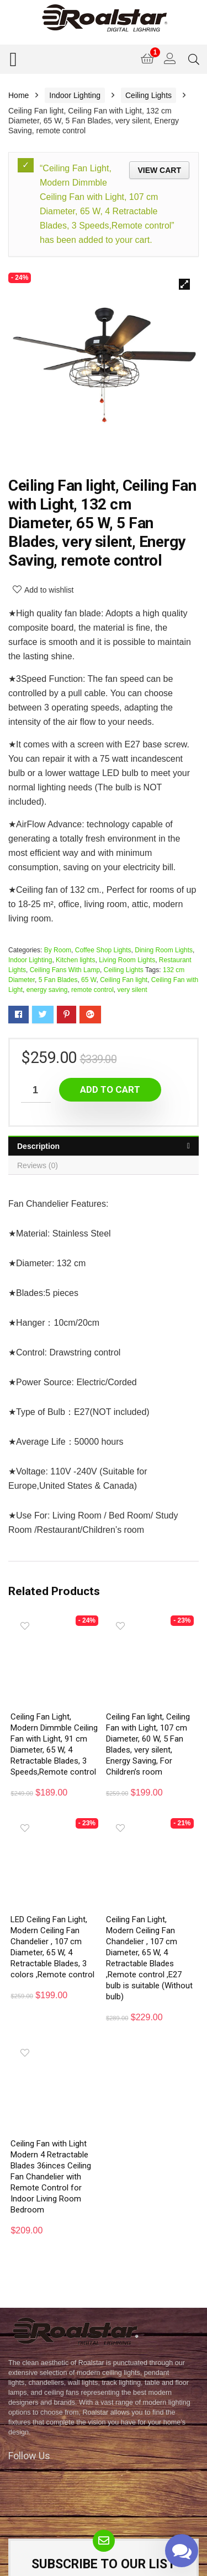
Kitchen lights (75, 960)
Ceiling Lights (148, 95)
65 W (88, 980)
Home (18, 95)
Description (38, 1146)
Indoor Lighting (74, 95)
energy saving (47, 990)
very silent (132, 990)
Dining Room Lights (164, 950)
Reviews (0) (37, 1165)
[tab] (103, 1146)
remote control (92, 990)
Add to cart (110, 1089)
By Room (57, 950)
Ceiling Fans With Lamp (65, 970)
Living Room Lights (127, 960)
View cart (159, 170)
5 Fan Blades (58, 980)
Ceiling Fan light (123, 980)
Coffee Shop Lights (103, 950)
